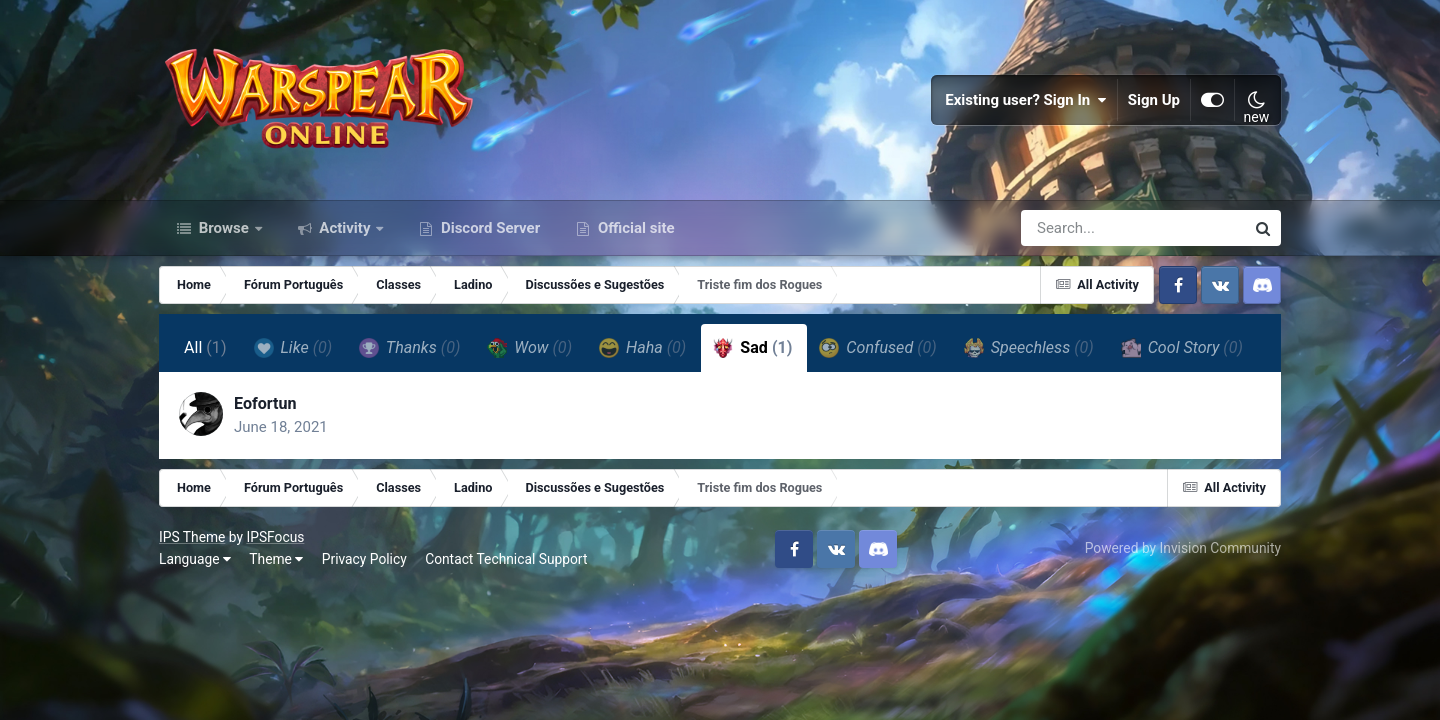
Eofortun (265, 403)
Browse (224, 228)
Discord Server (488, 228)
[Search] (1076, 228)
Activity (345, 228)
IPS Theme (192, 537)
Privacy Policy (364, 559)
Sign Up (1154, 100)
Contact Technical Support (506, 559)
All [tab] (205, 347)
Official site (634, 228)
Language (195, 559)
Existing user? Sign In (1026, 100)
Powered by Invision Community (1183, 548)
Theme (276, 559)
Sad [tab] (752, 348)
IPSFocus (275, 537)
